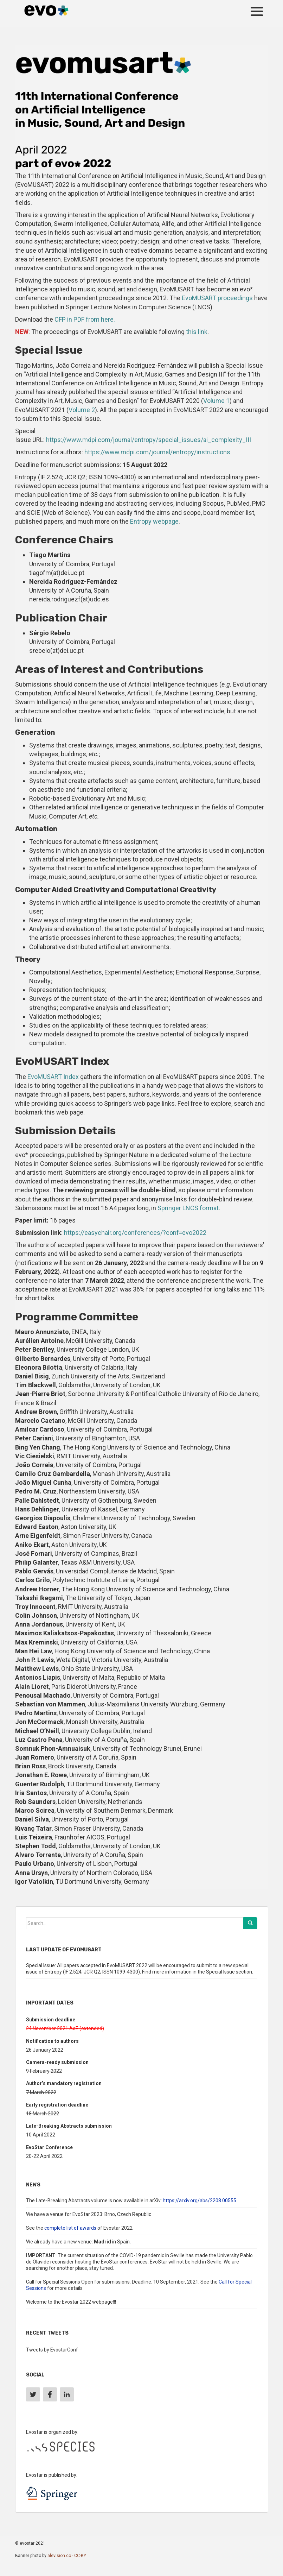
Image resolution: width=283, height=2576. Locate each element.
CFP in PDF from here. (84, 319)
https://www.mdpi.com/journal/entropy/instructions (157, 452)
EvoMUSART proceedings (217, 298)
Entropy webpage (154, 521)
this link (196, 331)
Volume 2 (82, 409)
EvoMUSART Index (53, 1076)
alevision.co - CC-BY (66, 2555)
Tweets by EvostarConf (52, 2350)
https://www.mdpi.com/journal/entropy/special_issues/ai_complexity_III (148, 439)
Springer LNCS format (188, 1208)
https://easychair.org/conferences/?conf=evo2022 (135, 1232)
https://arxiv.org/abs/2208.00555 (199, 2200)
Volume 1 (216, 400)
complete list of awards (70, 2228)
